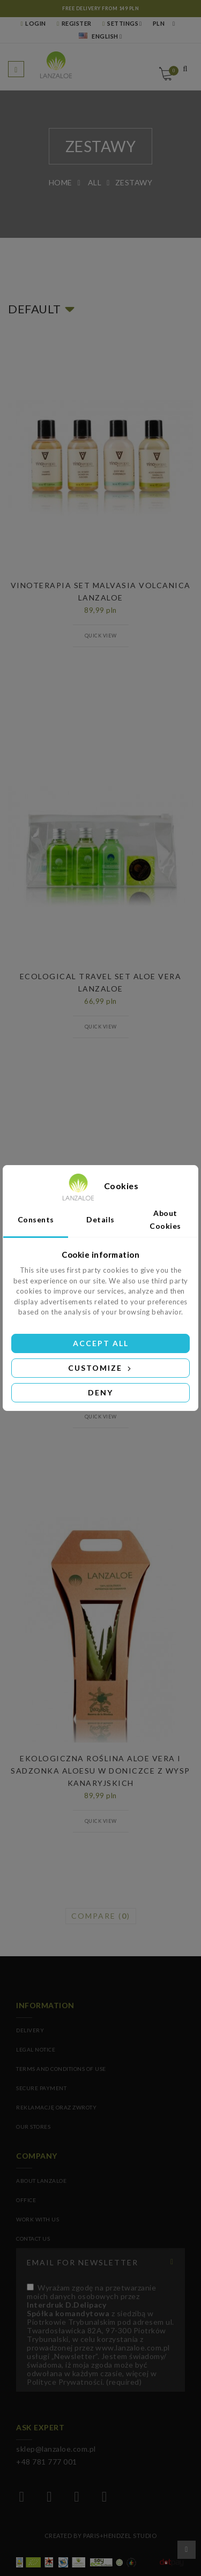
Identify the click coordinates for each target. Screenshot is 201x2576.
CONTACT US (33, 2238)
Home (60, 182)
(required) (100, 2334)
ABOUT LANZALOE (41, 2180)
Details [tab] (100, 1219)
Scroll (186, 2550)
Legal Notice (35, 2049)
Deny (100, 1392)
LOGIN (33, 23)
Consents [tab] (36, 1219)
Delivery (30, 2030)
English (98, 36)
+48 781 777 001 (46, 2461)
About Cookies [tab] (165, 1219)
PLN (159, 23)
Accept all (101, 1343)
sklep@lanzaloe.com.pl (56, 2448)
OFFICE (26, 2200)
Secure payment (41, 2088)
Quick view (101, 636)
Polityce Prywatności (64, 2381)
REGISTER (74, 23)
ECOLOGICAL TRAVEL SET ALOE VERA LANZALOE (101, 982)
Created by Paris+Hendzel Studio (100, 2535)
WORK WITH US (37, 2219)
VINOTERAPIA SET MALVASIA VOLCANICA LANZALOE (101, 591)
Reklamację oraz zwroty (56, 2107)
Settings (120, 23)
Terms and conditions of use (61, 2069)
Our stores (33, 2126)
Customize (100, 1367)
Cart (172, 71)
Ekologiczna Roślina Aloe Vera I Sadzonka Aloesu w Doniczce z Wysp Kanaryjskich (100, 1771)
